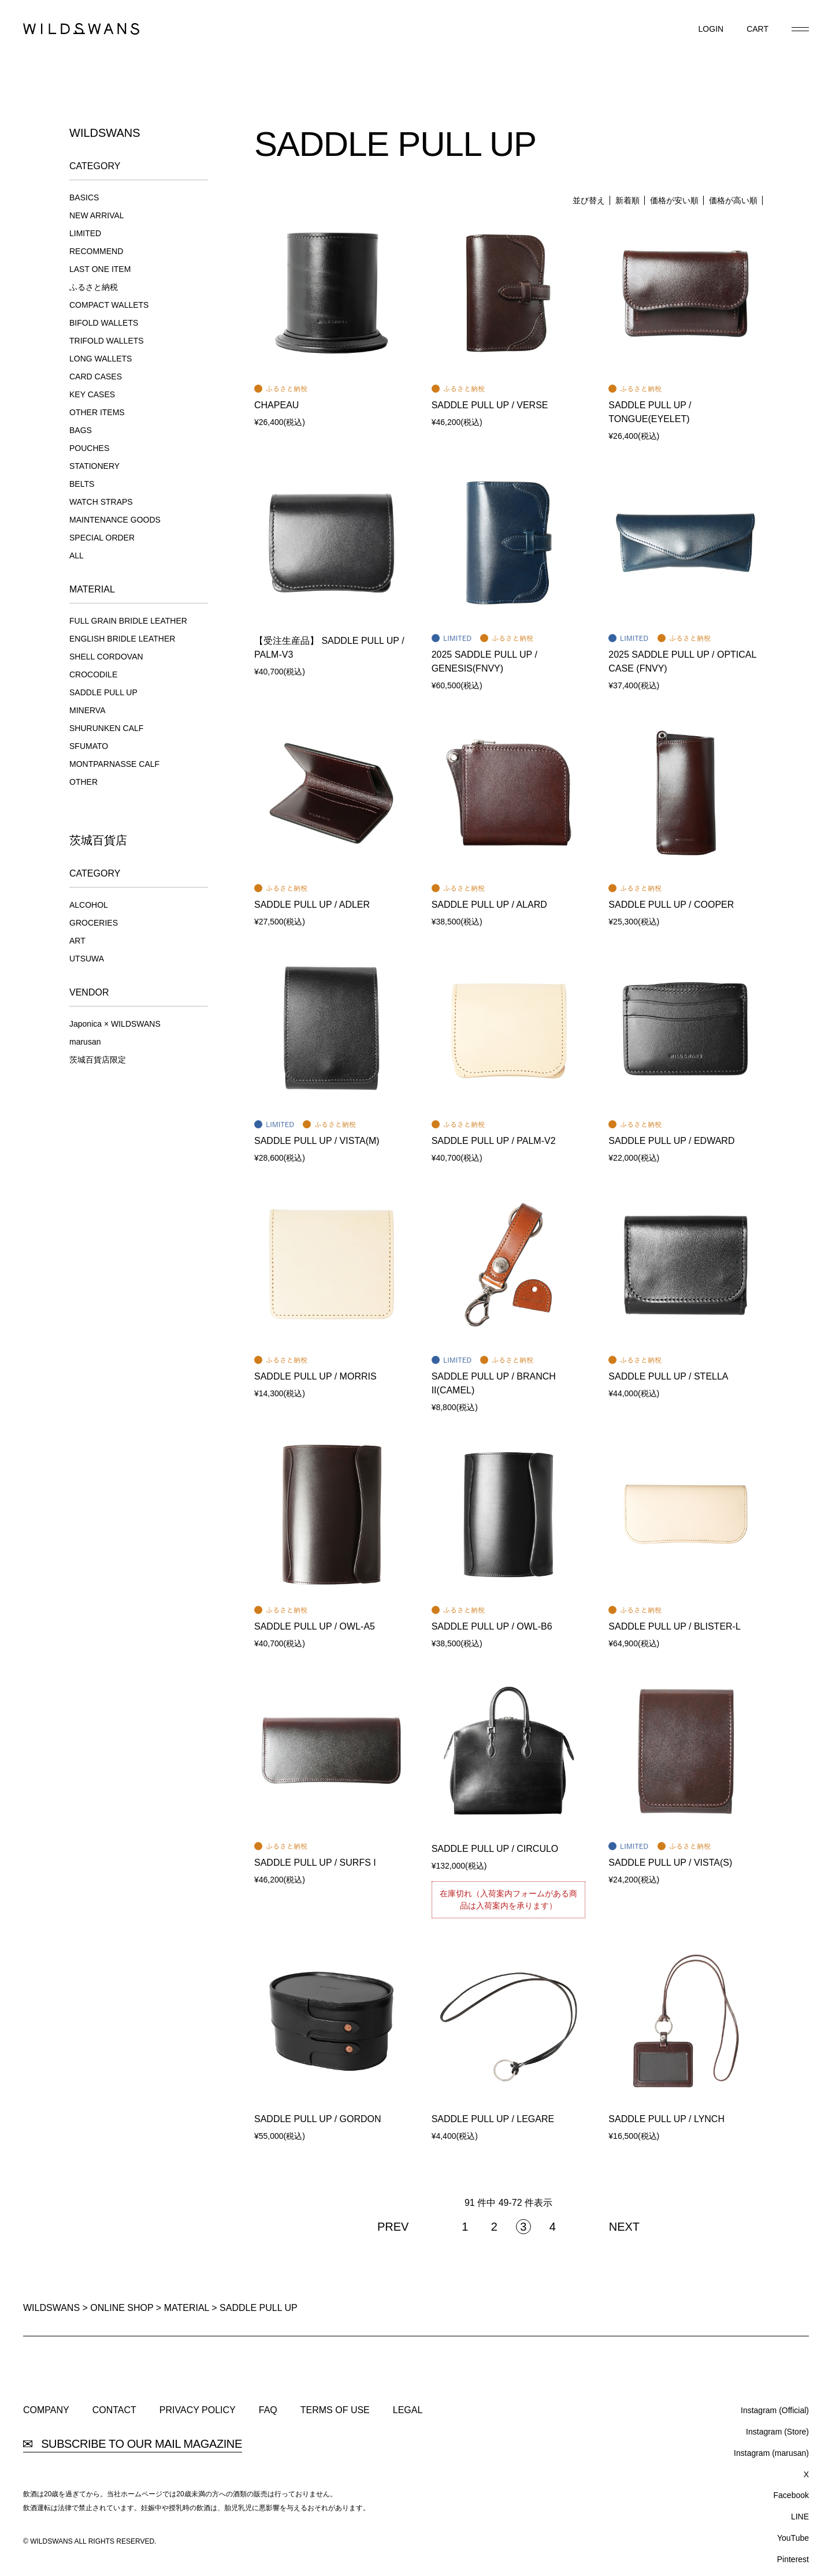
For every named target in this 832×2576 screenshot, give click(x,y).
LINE (800, 2516)
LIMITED (85, 233)
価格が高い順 (733, 200)
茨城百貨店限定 (97, 1059)
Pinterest (793, 2559)
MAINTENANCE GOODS (115, 519)
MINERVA (87, 710)
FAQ (268, 2410)
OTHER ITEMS (97, 412)
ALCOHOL (88, 904)
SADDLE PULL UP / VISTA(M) (317, 1141)
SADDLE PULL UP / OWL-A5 (314, 1626)
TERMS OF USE (335, 2410)
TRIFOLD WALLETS (106, 340)
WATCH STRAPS (101, 501)
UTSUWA (86, 958)
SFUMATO (88, 746)
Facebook (791, 2495)
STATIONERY (94, 466)
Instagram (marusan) (771, 2453)
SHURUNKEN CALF (106, 728)
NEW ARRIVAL (96, 215)
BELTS (81, 484)
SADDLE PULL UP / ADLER (312, 904)
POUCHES (89, 448)
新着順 (627, 200)
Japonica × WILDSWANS (115, 1023)
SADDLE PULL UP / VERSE (490, 405)
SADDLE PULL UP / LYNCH (666, 2119)
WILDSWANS (51, 2308)
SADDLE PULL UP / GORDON (317, 2119)
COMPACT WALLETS (108, 305)
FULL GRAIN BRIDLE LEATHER (128, 620)
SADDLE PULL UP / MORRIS (315, 1376)
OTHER (83, 781)
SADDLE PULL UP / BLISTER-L (674, 1626)
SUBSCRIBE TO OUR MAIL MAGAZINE (132, 2444)
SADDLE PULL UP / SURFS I (315, 1862)
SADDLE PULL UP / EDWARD (671, 1141)
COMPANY (46, 2410)
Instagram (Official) (775, 2410)
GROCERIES (93, 922)
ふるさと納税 (93, 287)
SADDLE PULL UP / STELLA (668, 1376)
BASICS (84, 197)
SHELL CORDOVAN (106, 656)
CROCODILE (93, 674)
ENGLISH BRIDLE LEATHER (122, 638)
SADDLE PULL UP (103, 692)
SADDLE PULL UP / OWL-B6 (492, 1626)
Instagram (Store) (777, 2431)
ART (77, 940)
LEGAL (408, 2410)
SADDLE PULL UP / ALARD (489, 904)
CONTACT (114, 2410)
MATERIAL (186, 2308)
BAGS (80, 430)
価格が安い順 (674, 200)
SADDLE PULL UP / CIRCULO (495, 1849)
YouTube (793, 2538)
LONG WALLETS (100, 358)
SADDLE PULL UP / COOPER (671, 904)
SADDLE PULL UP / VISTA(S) (670, 1862)
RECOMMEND (96, 251)
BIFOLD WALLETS (103, 322)
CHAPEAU (276, 405)
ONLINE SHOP (121, 2308)
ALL (76, 555)
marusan (85, 1041)
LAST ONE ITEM (100, 269)
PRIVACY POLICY (197, 2410)
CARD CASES (95, 376)
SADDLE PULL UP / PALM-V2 (494, 1141)
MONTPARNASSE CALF (114, 764)
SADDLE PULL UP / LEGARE (493, 2119)
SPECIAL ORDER (102, 537)
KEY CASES (92, 394)
